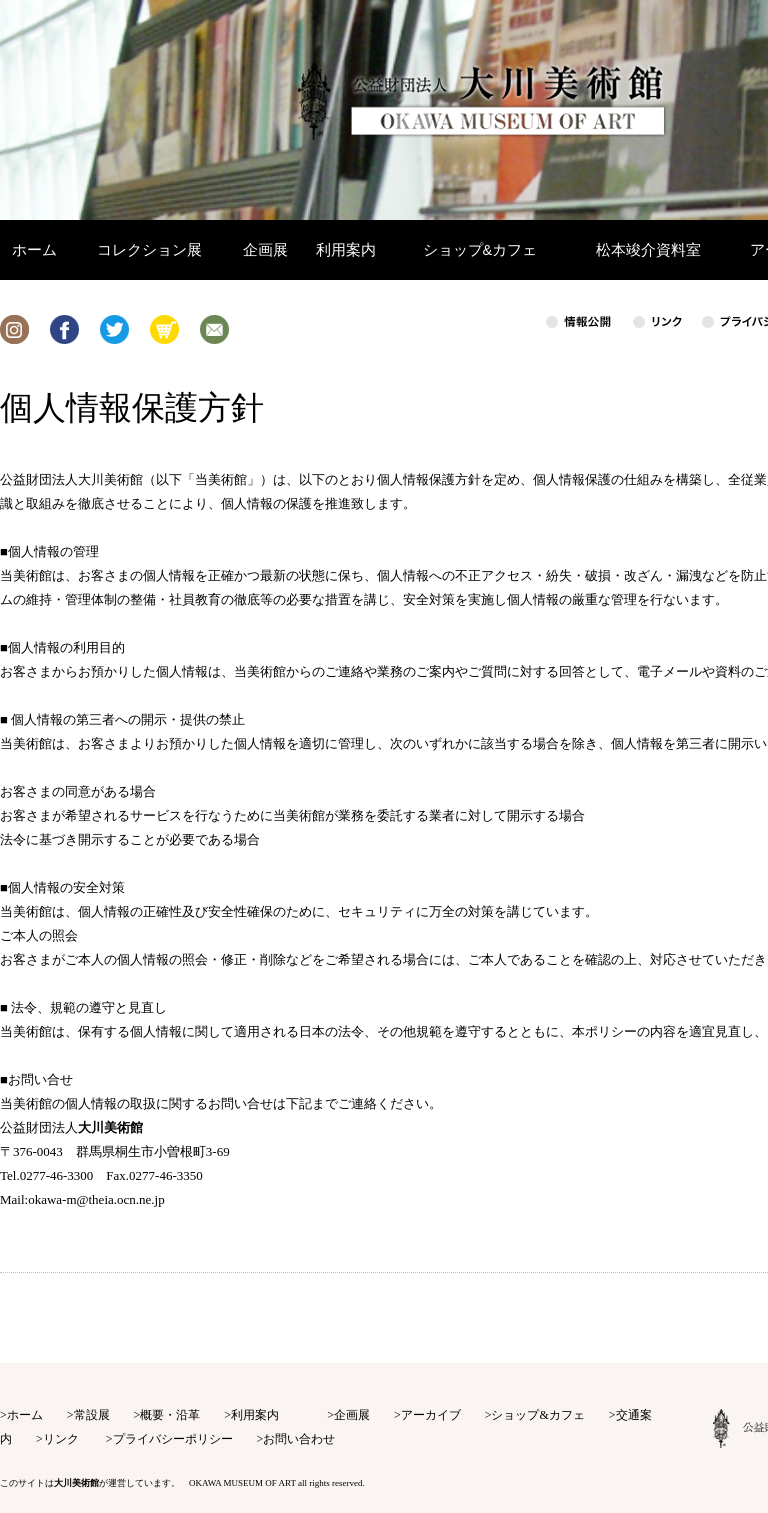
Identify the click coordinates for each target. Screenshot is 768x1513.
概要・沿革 (170, 1415)
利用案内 (255, 1415)
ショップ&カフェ (537, 1415)
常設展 (92, 1415)
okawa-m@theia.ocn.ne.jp (96, 1199)
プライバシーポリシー (173, 1439)
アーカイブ (431, 1415)
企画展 (352, 1415)
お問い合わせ (299, 1439)
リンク (61, 1439)
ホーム (25, 1415)
